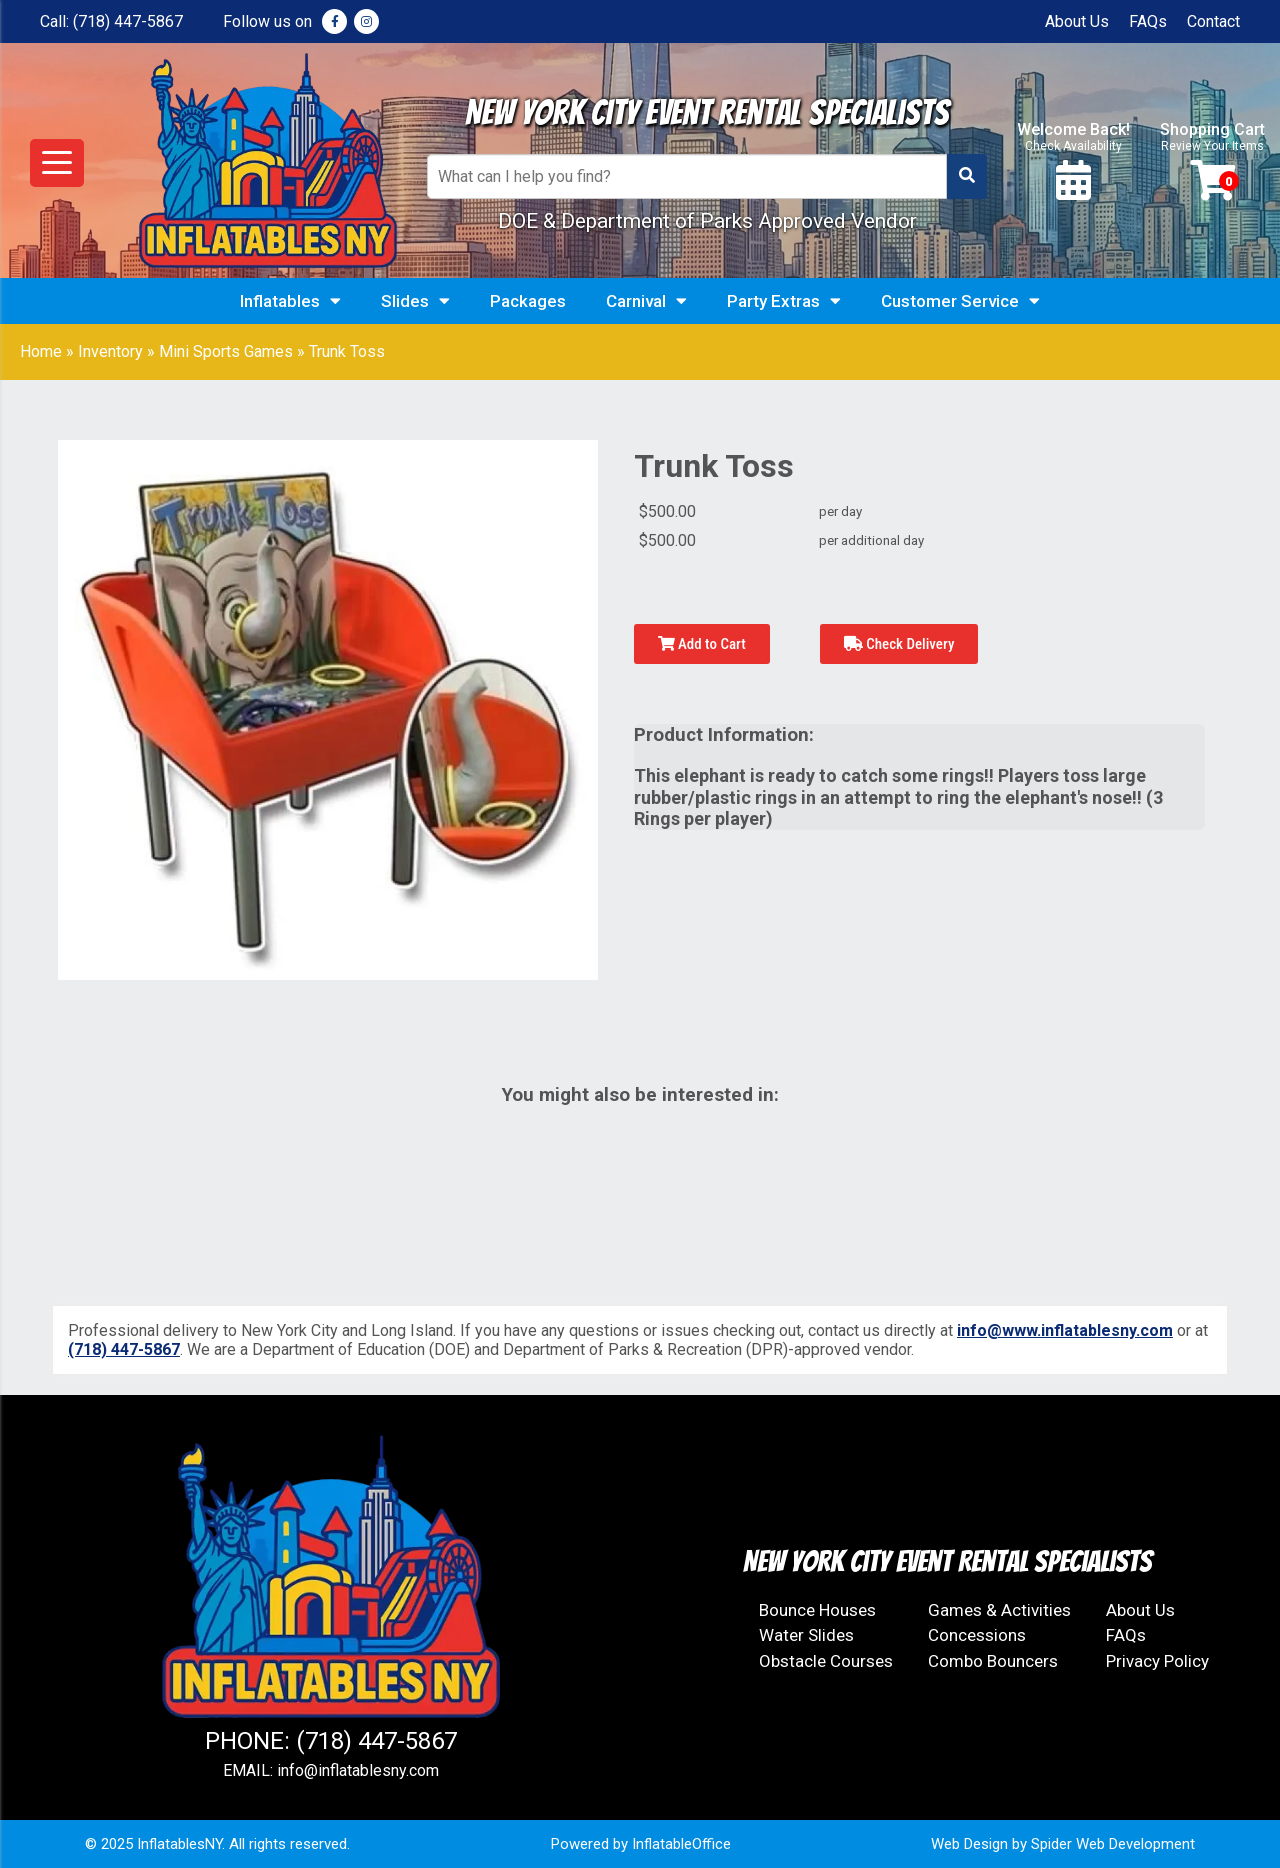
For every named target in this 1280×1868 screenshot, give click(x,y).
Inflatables (290, 300)
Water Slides (806, 1635)
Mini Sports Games (226, 351)
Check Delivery (899, 644)
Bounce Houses (817, 1610)
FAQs (1148, 21)
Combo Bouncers (993, 1661)
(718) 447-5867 (128, 21)
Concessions (977, 1635)
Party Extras (784, 300)
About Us (1077, 21)
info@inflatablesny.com (358, 1770)
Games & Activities (999, 1610)
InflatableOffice (681, 1844)
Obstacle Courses (826, 1661)
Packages (528, 301)
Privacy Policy (1157, 1661)
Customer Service (960, 300)
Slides (415, 300)
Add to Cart (702, 644)
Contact (1213, 21)
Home (41, 351)
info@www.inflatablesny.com (1065, 1330)
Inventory (110, 351)
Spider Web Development (1113, 1844)
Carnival (646, 300)
